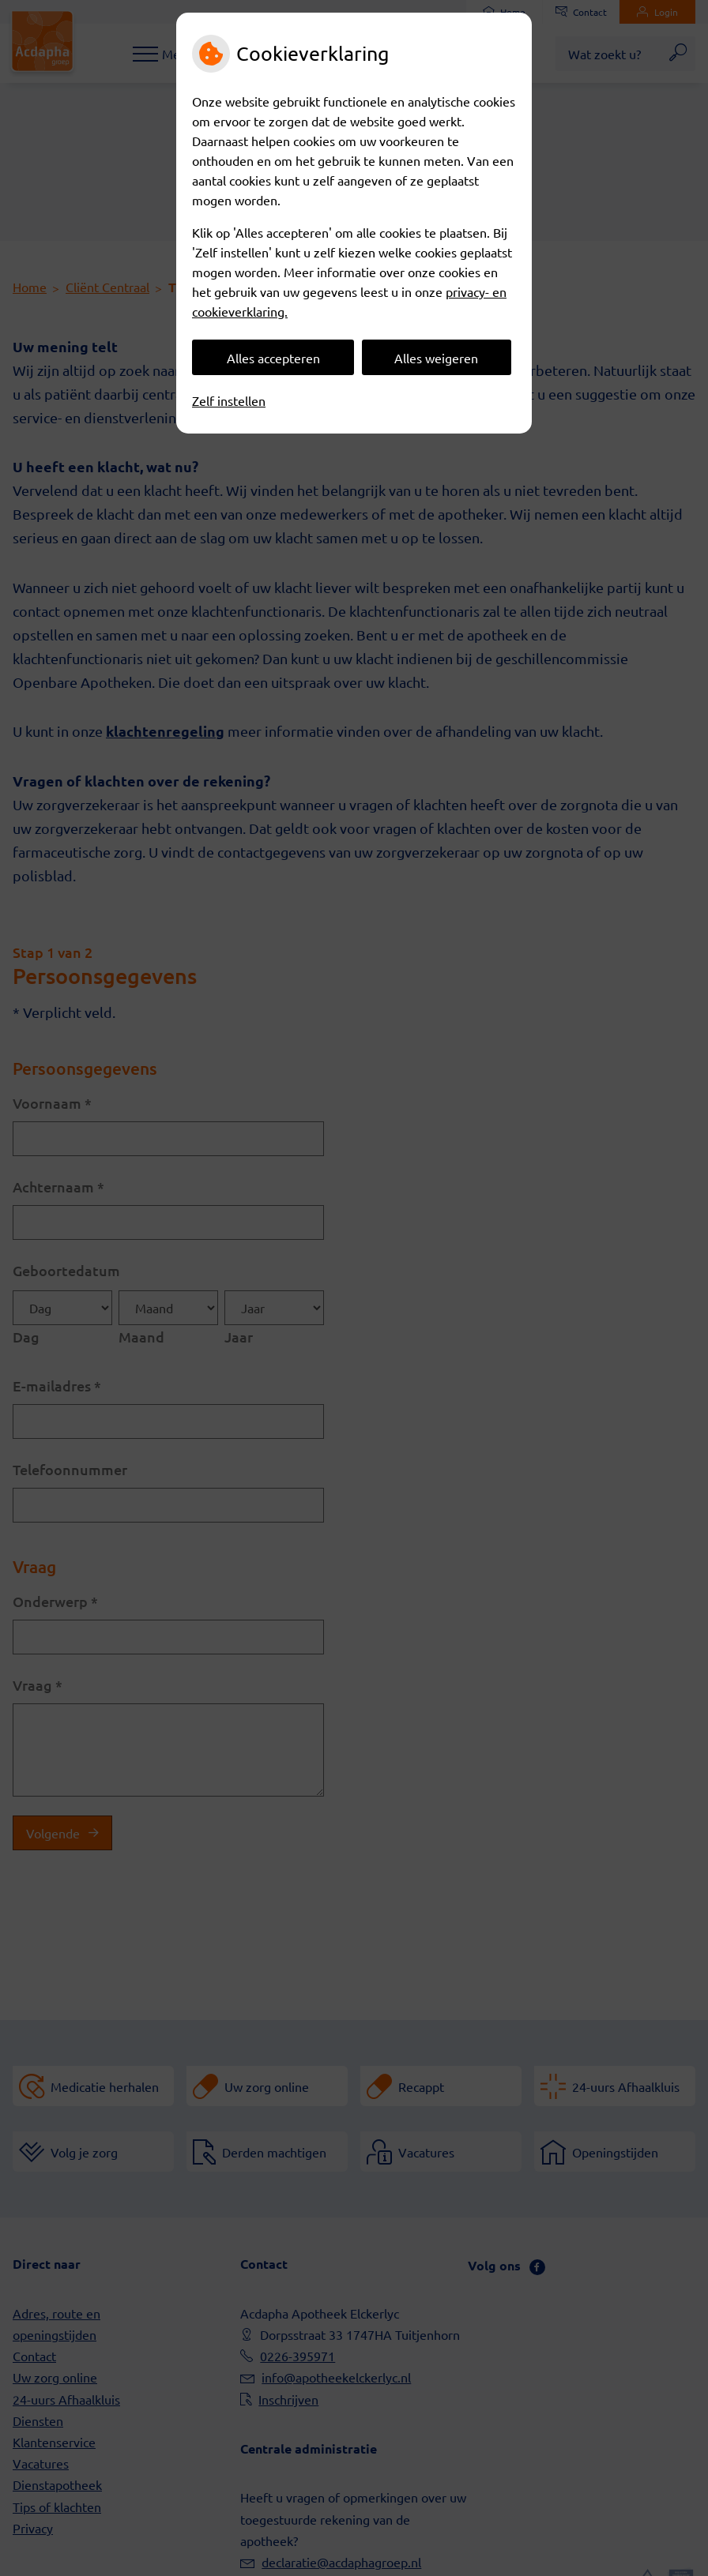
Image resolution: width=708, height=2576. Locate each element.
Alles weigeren (436, 358)
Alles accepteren (273, 358)
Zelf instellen (229, 400)
